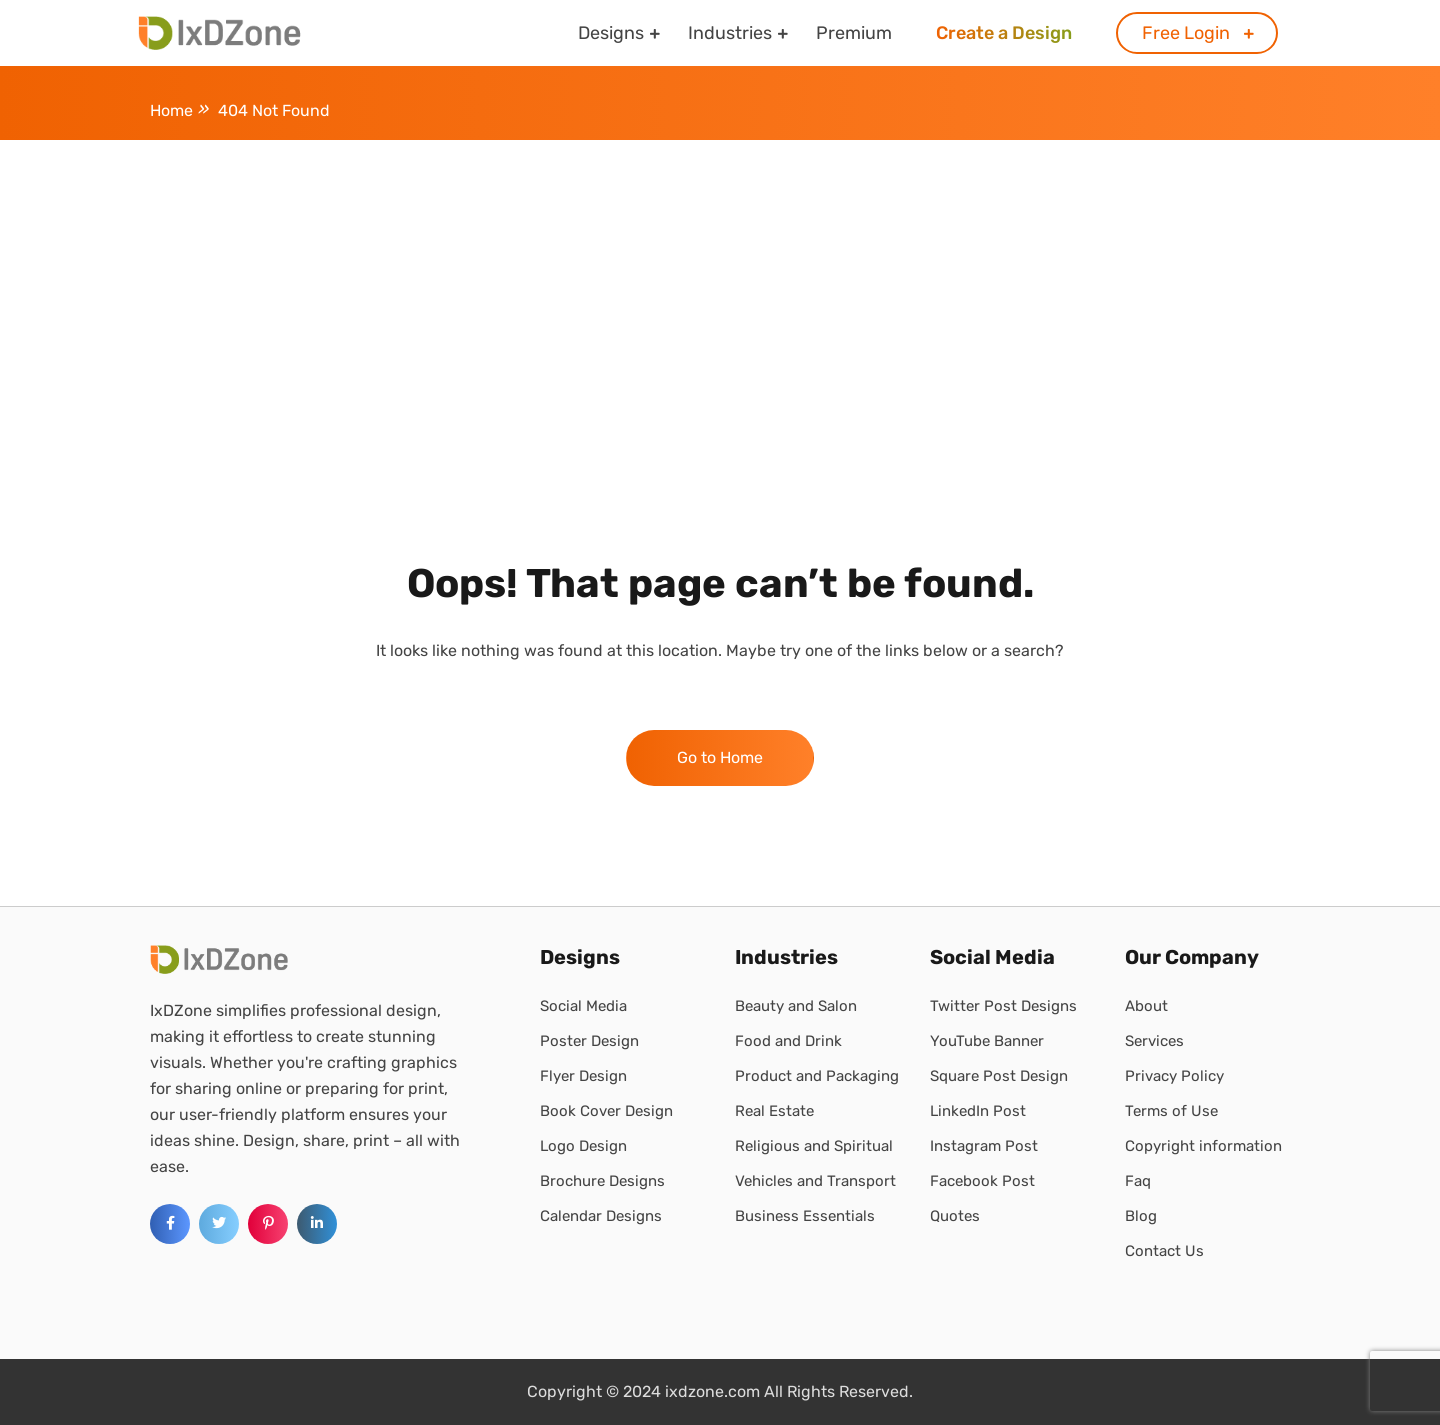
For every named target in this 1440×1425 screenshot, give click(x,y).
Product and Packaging (817, 1076)
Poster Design (589, 1041)
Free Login (1186, 33)
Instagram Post (984, 1146)
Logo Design (583, 1146)
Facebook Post (982, 1181)
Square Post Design (999, 1076)
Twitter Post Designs (1003, 1006)
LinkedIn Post (978, 1111)
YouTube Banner (987, 1041)
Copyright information (1203, 1146)
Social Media (583, 1006)
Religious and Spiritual (814, 1146)
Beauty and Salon (796, 1006)
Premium (854, 33)
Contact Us (1164, 1251)
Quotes (955, 1216)
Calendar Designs (601, 1216)
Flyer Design (583, 1076)
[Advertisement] (720, 290)
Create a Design (1004, 33)
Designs (611, 33)
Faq (1138, 1181)
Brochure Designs (602, 1181)
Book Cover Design (606, 1111)
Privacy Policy (1174, 1076)
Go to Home (720, 757)
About (1146, 1006)
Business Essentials (805, 1216)
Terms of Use (1171, 1111)
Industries (730, 33)
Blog (1141, 1216)
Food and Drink (788, 1041)
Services (1154, 1041)
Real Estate (774, 1111)
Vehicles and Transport (815, 1181)
